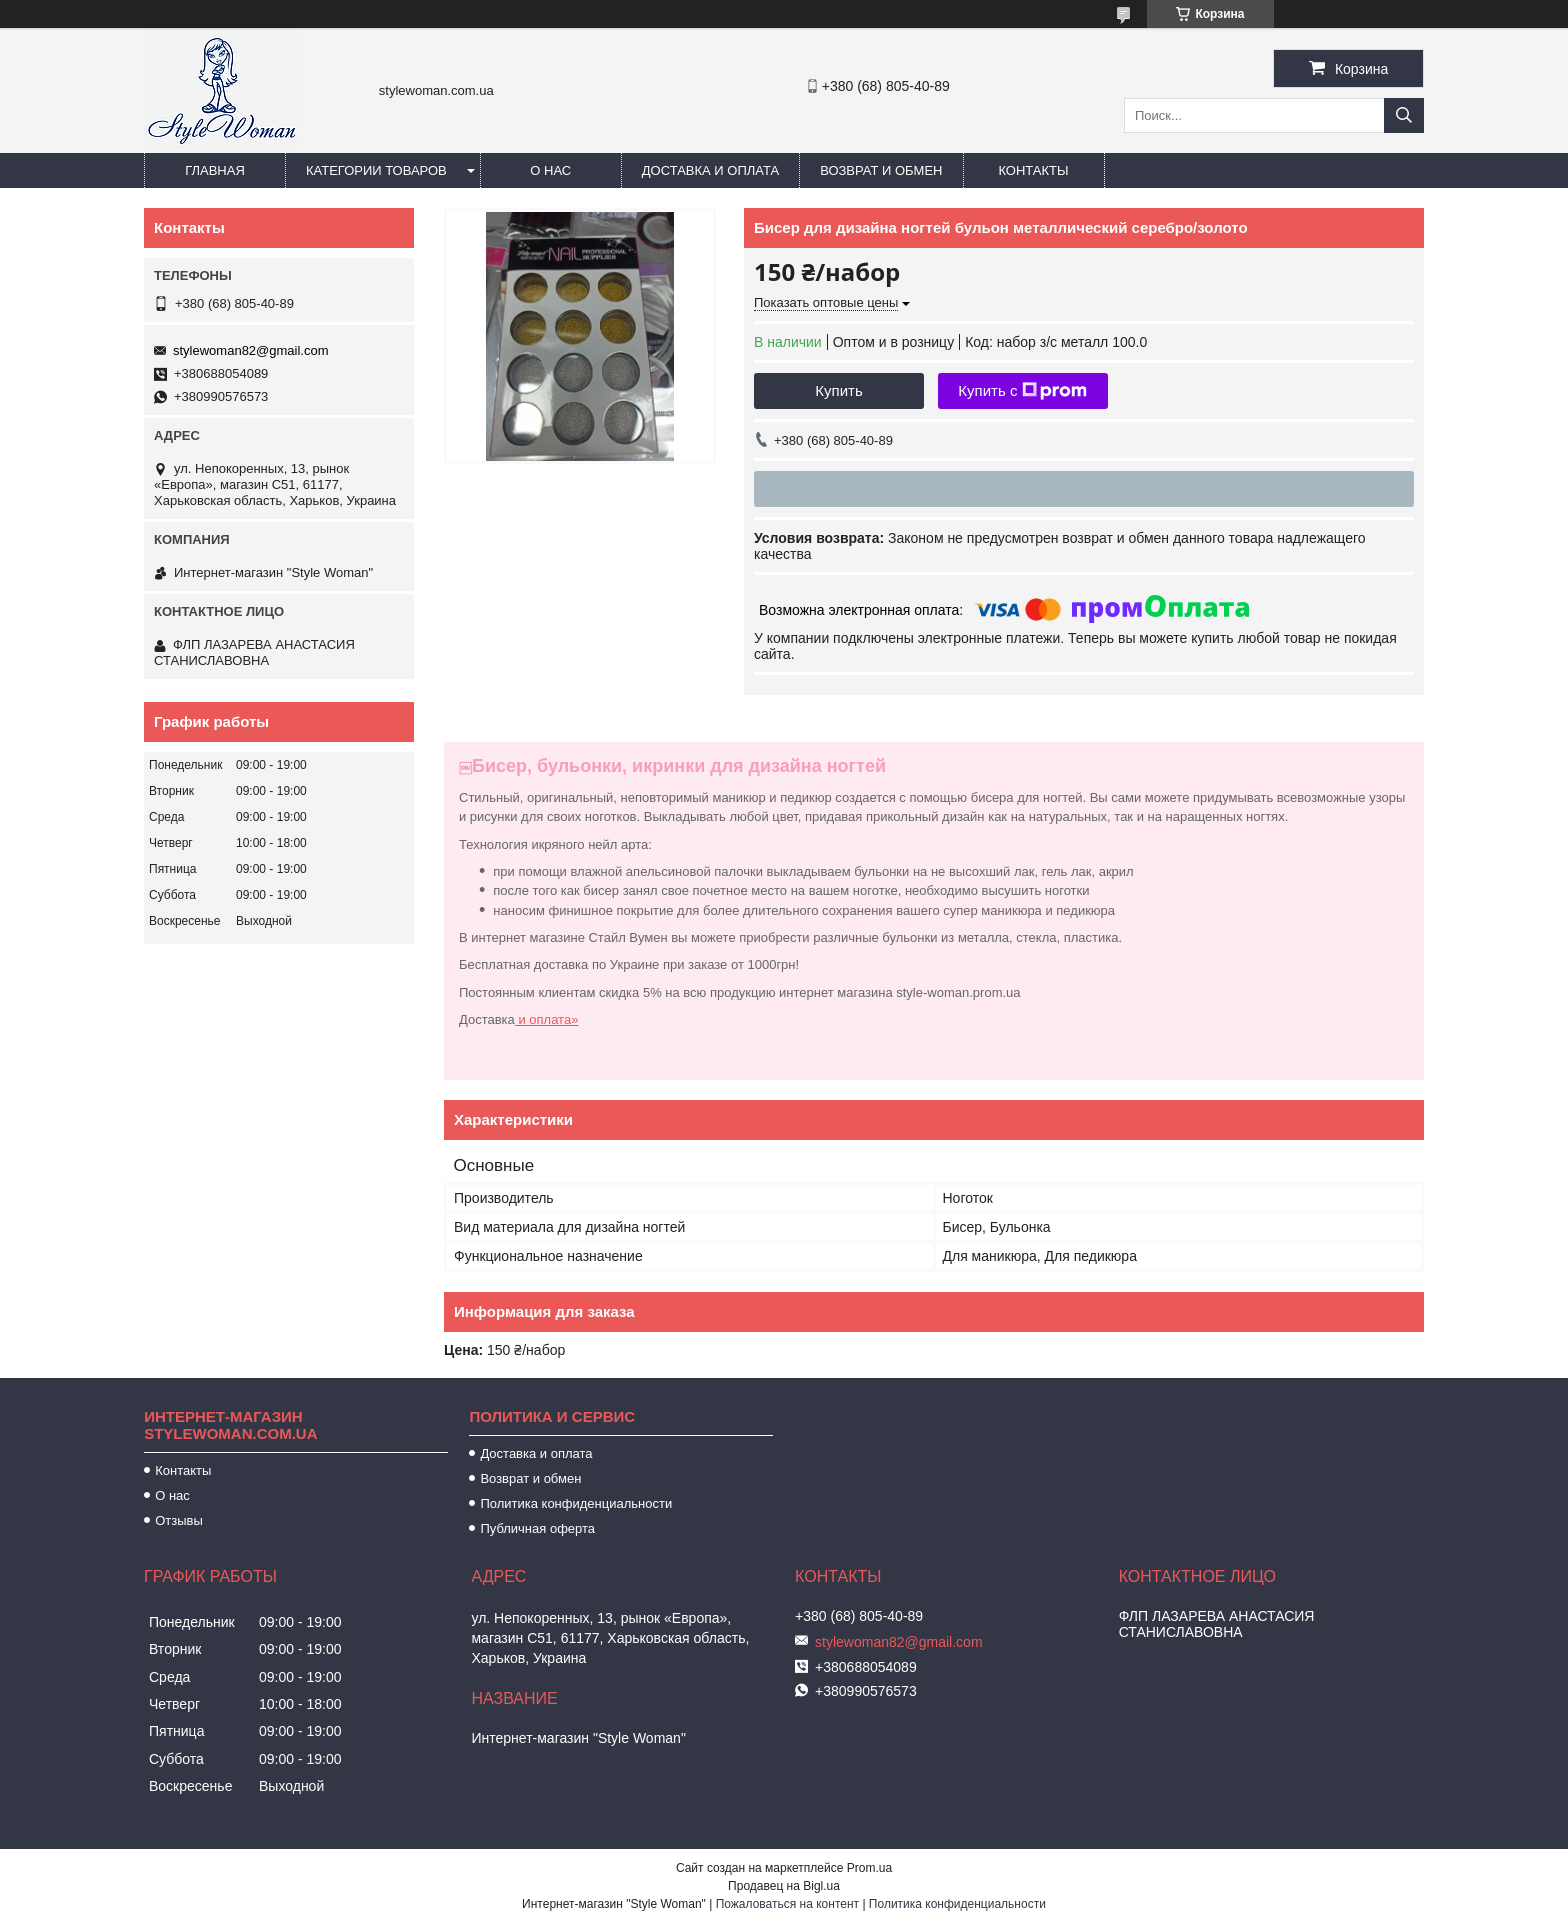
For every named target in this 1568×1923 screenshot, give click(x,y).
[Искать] (1404, 115)
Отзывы (179, 1520)
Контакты (1033, 170)
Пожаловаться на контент (787, 1904)
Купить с (1022, 391)
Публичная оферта (537, 1528)
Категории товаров (376, 170)
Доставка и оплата (710, 170)
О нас (550, 170)
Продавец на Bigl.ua (784, 1886)
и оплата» (547, 1019)
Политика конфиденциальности (576, 1503)
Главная (215, 170)
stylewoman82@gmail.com (251, 350)
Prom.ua (869, 1868)
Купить (838, 390)
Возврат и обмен (881, 170)
